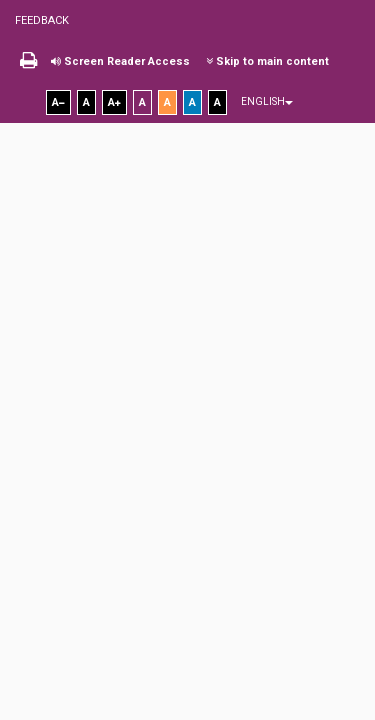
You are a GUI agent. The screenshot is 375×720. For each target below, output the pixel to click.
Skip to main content (267, 61)
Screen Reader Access (120, 61)
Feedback (42, 20)
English (267, 101)
